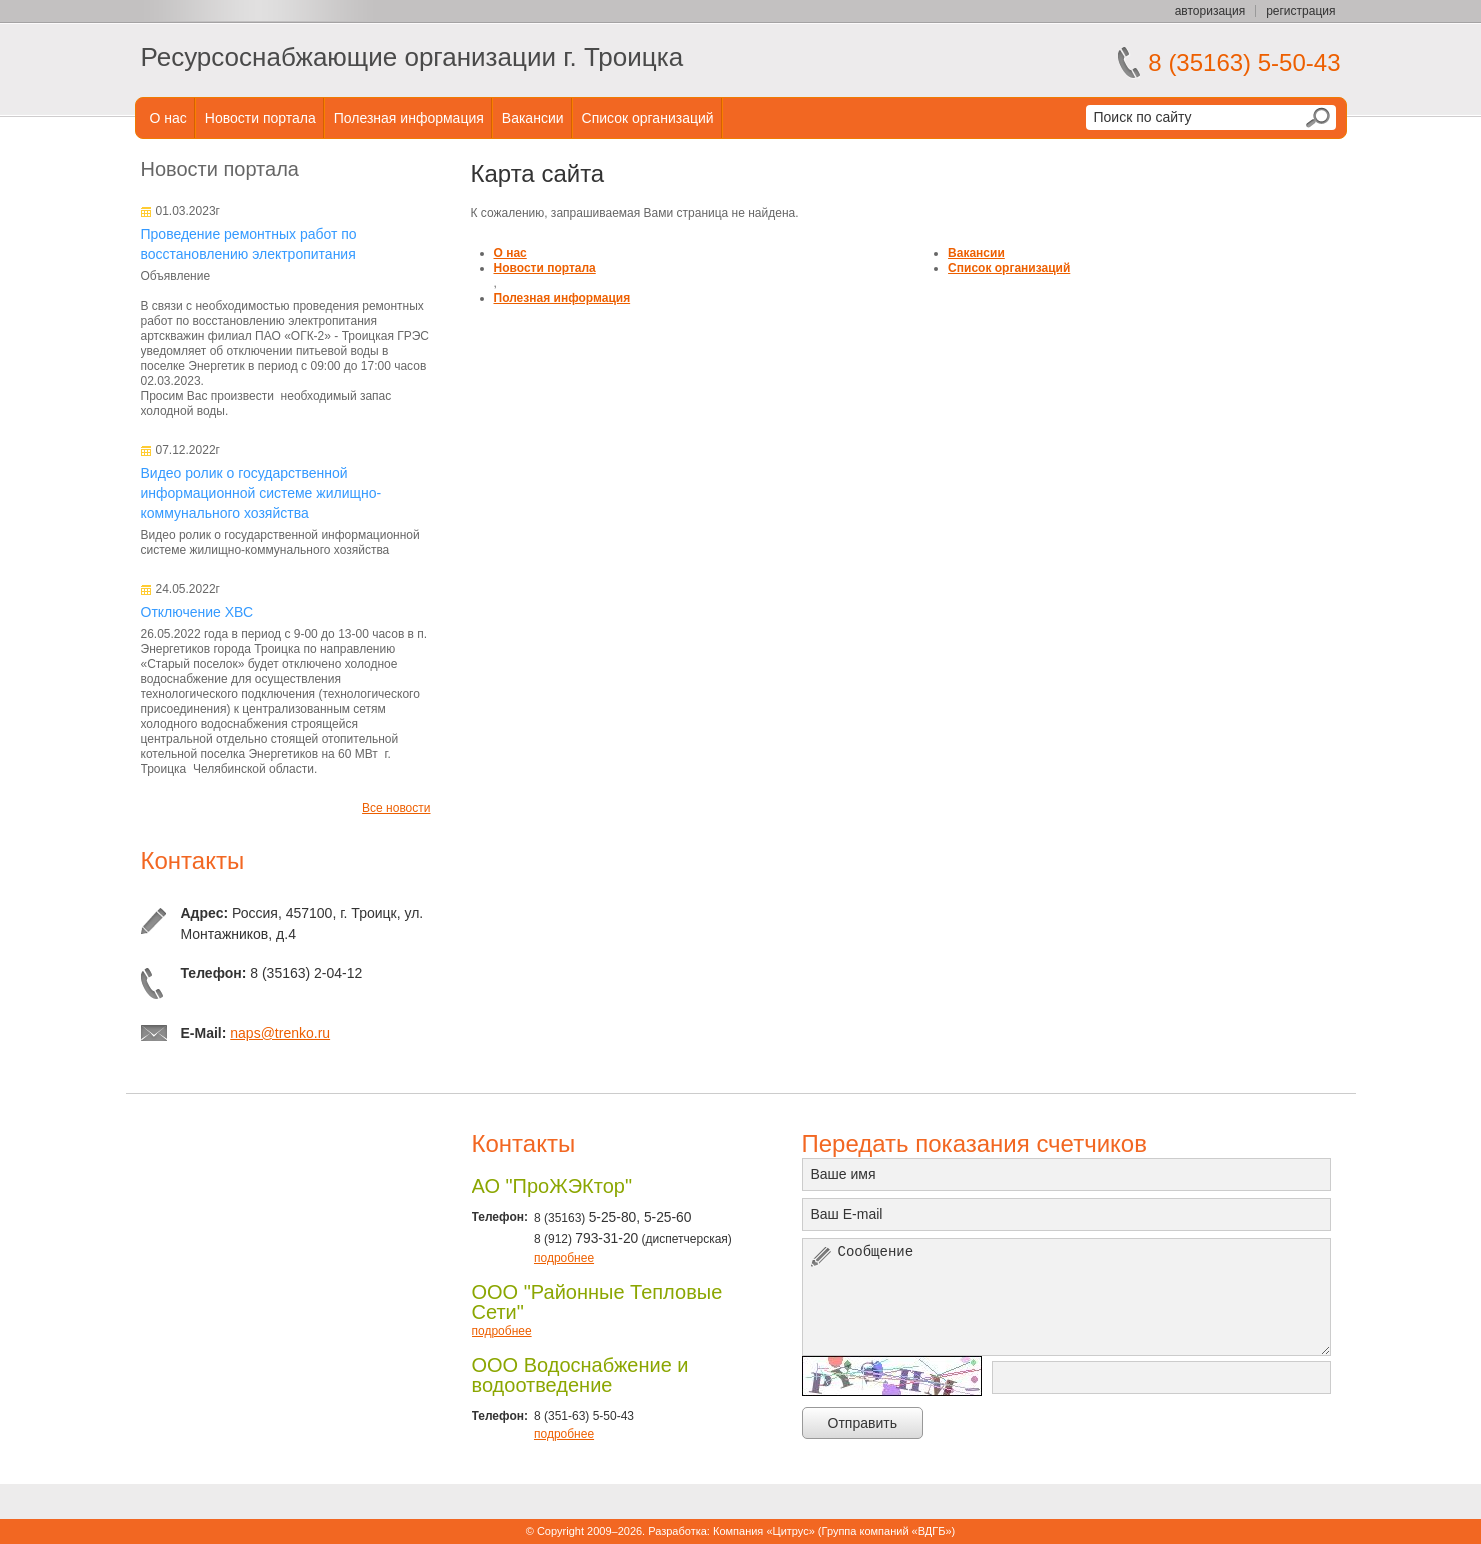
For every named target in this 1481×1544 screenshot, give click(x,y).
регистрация (1300, 11)
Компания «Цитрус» (764, 1531)
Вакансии (533, 118)
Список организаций (648, 118)
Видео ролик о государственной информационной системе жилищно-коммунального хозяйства (261, 493)
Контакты (193, 860)
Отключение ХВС (197, 612)
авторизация (1210, 11)
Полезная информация (409, 118)
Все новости (396, 808)
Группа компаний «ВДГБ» (887, 1531)
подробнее (564, 1258)
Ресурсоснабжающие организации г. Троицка (412, 57)
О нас (168, 118)
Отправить (862, 1423)
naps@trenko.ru (280, 1033)
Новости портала (260, 118)
